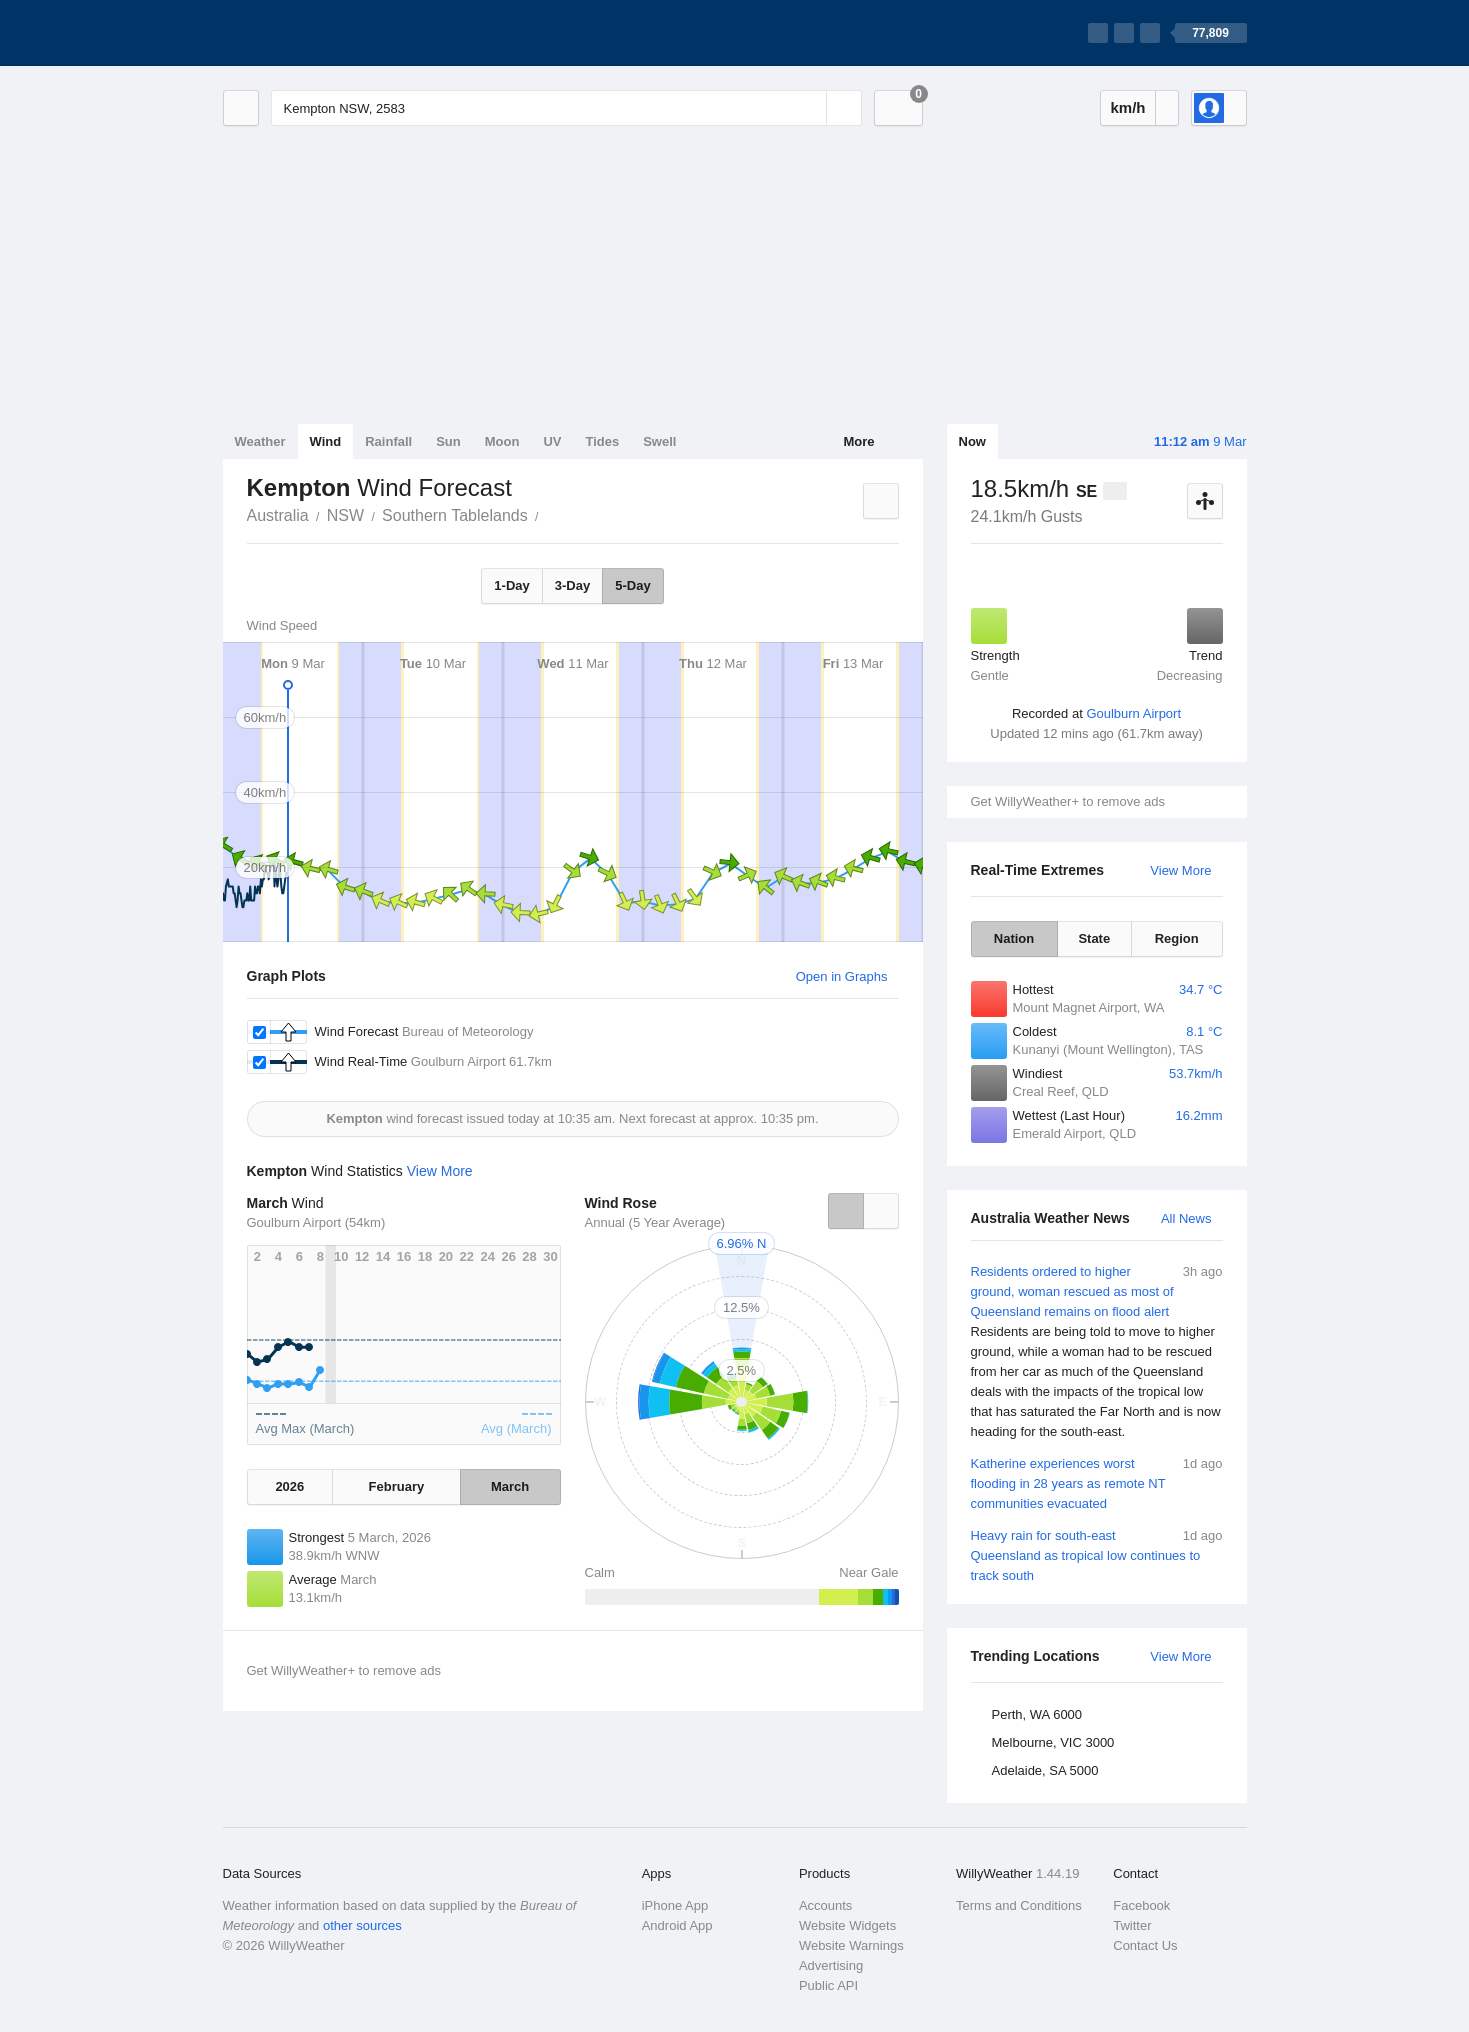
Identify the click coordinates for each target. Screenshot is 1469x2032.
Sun (448, 441)
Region (1177, 938)
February (397, 1486)
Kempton (550, 514)
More (858, 441)
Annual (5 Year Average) (655, 1222)
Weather (260, 441)
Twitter (1132, 1925)
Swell (659, 441)
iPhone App (675, 1905)
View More (1180, 870)
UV (552, 441)
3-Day (572, 585)
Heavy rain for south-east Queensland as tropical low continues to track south (1097, 1554)
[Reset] (809, 108)
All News (1186, 1218)
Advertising (831, 1965)
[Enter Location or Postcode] (566, 108)
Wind (326, 441)
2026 (289, 1486)
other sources (362, 1925)
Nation (1014, 938)
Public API (828, 1985)
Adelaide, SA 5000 (1045, 1770)
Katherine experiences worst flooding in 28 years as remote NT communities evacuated (1097, 1482)
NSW (345, 515)
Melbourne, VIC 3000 (1053, 1742)
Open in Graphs (842, 976)
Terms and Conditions (1019, 1905)
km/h (1127, 107)
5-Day (632, 585)
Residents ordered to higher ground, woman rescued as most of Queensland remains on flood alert (1097, 1352)
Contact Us (1145, 1945)
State (1094, 938)
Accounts (825, 1905)
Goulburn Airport (1133, 713)
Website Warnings (851, 1945)
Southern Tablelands (455, 515)
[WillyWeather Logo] (317, 33)
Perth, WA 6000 (1037, 1714)
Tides (602, 441)
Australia (278, 515)
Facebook (1141, 1905)
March (510, 1486)
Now (972, 441)
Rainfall (388, 441)
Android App (677, 1925)
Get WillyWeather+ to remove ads (1068, 801)
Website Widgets (847, 1925)
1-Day (511, 585)
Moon (502, 441)
